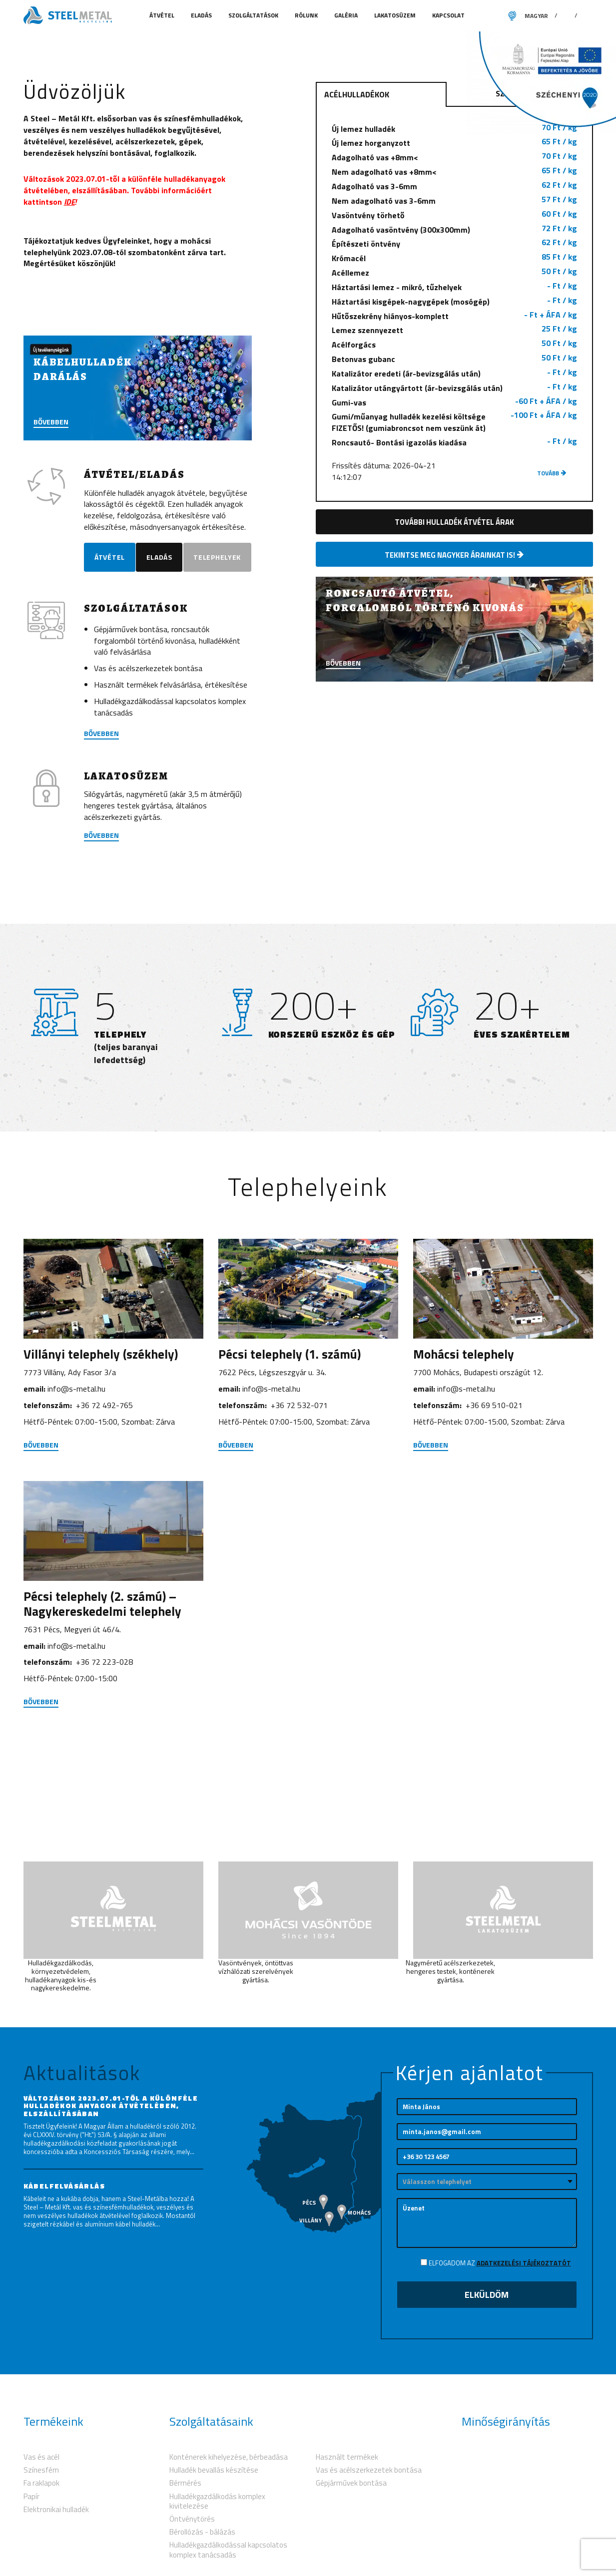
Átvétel (162, 15)
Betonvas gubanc (454, 474)
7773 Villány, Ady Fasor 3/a (69, 1504)
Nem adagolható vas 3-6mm (454, 316)
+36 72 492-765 (104, 1537)
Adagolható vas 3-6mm (454, 302)
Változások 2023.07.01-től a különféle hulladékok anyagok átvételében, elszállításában (110, 2228)
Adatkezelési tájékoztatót (524, 2386)
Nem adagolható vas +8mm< (454, 287)
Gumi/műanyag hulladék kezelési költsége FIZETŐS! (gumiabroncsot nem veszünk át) (454, 538)
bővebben (101, 866)
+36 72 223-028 (104, 1794)
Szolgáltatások (254, 15)
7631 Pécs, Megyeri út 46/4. (72, 1762)
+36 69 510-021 (494, 1537)
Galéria (346, 15)
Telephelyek (123, 694)
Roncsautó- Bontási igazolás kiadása (454, 558)
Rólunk (307, 15)
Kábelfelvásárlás (64, 2308)
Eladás (202, 15)
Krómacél (454, 374)
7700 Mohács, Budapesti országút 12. (478, 1504)
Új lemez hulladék (454, 244)
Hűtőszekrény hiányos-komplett (454, 431)
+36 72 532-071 (299, 1537)
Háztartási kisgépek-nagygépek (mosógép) (454, 416)
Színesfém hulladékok (541, 210)
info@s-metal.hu (76, 1521)
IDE (69, 318)
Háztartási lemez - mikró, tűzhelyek (454, 402)
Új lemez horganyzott (454, 258)
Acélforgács (454, 460)
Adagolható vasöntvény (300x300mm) (454, 345)
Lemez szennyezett (454, 445)
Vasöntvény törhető (454, 330)
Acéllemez (454, 388)
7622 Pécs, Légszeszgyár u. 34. (272, 1504)
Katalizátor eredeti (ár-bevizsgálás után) (454, 489)
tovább (552, 589)
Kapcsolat (448, 15)
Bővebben (101, 968)
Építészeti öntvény (454, 359)
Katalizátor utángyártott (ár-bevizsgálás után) (454, 503)
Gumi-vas (454, 517)
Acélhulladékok (356, 211)
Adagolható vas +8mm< (454, 273)
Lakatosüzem (395, 15)
